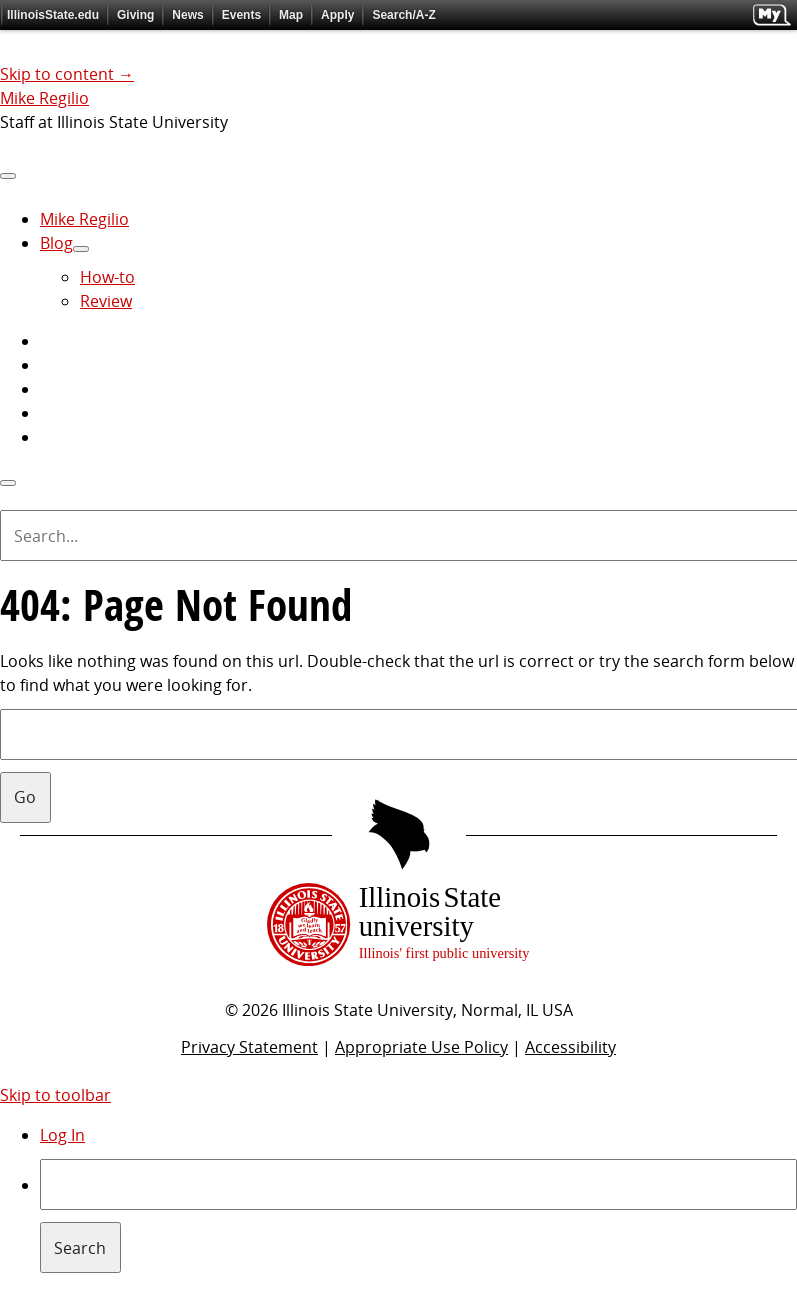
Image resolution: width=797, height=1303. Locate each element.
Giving (135, 15)
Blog (56, 243)
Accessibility (570, 1047)
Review (106, 301)
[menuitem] (418, 1216)
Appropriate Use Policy (421, 1047)
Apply (337, 15)
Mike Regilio (44, 98)
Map (291, 15)
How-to (107, 277)
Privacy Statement (249, 1047)
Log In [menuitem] (62, 1135)
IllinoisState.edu (53, 15)
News (187, 15)
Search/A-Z (403, 15)
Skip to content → (67, 74)
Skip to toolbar (55, 1095)
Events (241, 15)
